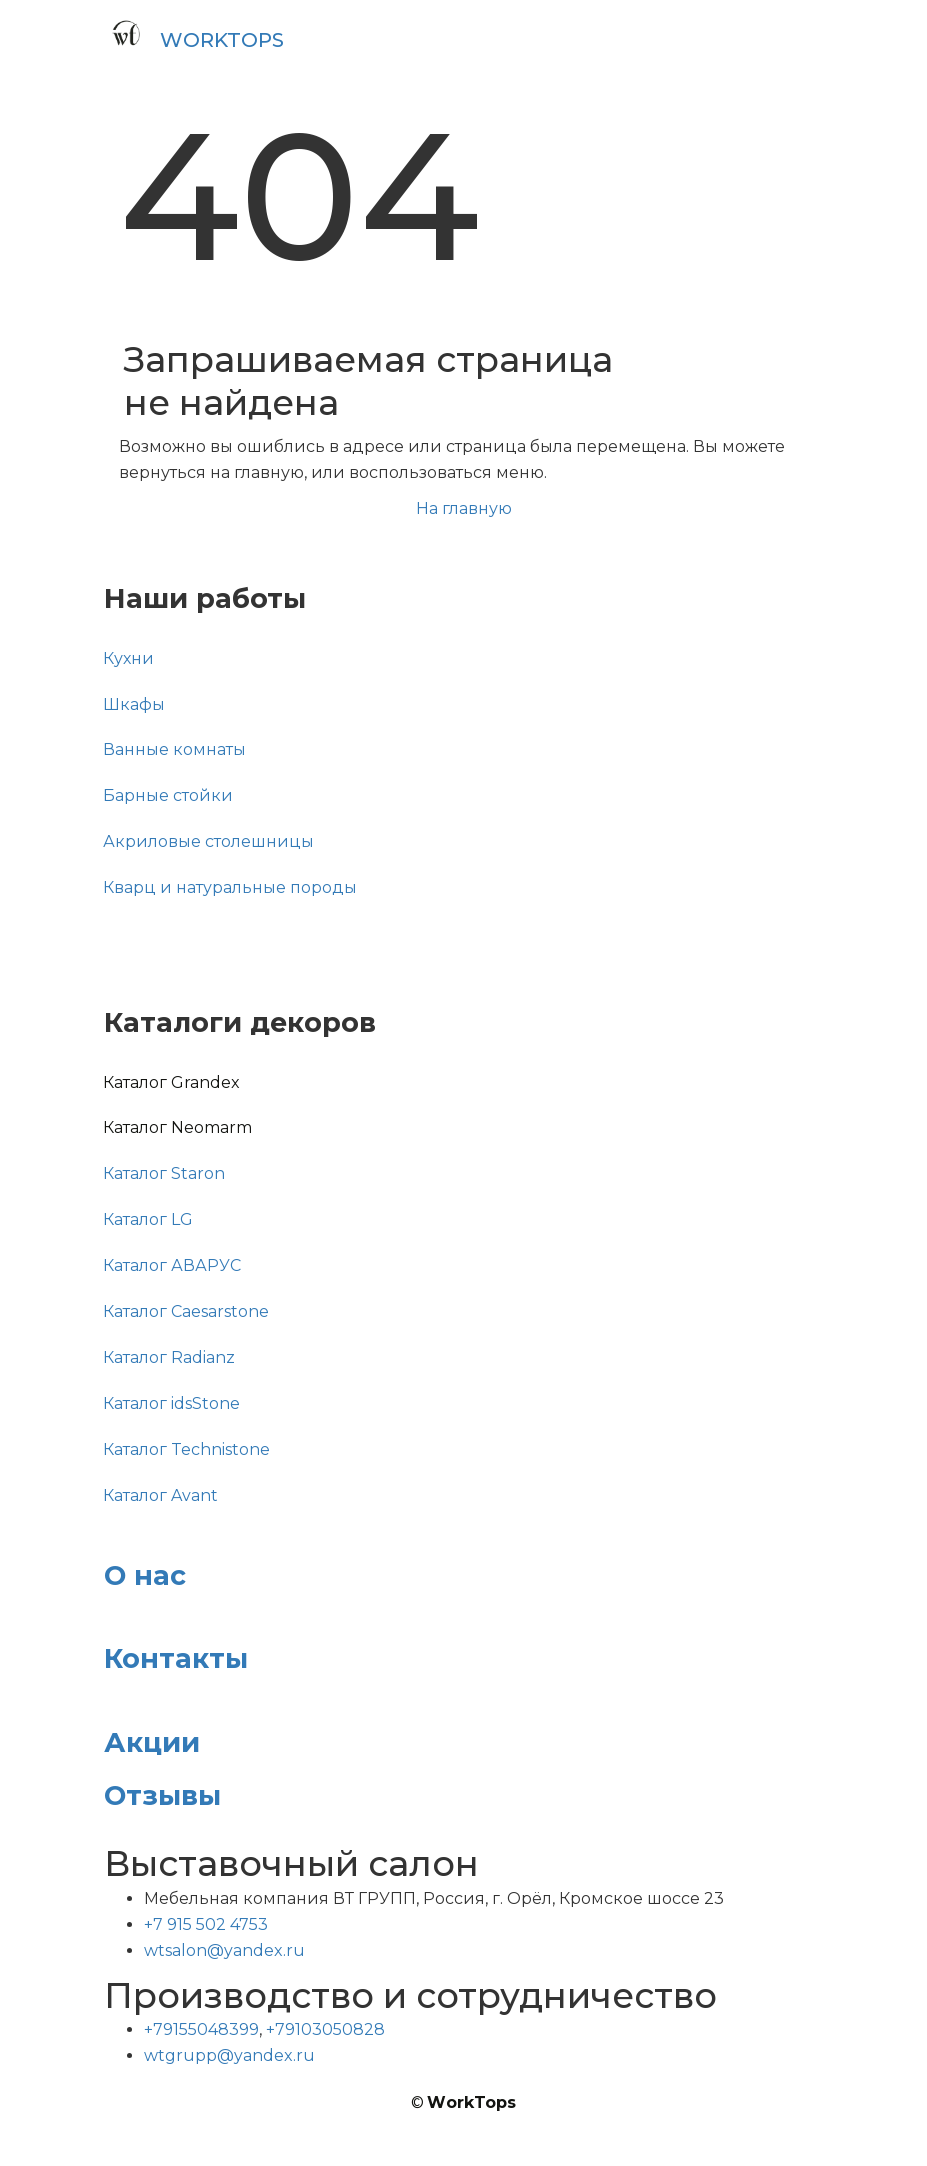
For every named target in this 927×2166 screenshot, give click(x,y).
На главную (464, 508)
